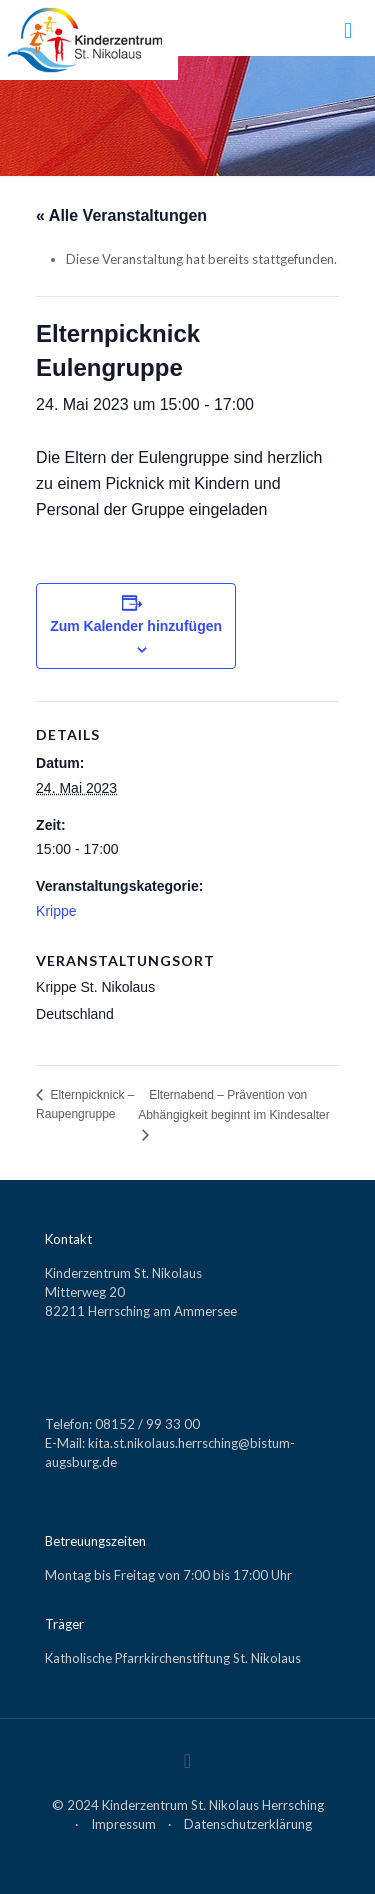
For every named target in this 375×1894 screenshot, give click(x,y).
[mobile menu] (348, 30)
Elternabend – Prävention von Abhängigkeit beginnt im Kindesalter (233, 1105)
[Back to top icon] (188, 1760)
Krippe (56, 911)
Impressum (123, 1824)
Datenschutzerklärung (248, 1824)
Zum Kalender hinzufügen (136, 626)
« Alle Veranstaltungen (121, 215)
